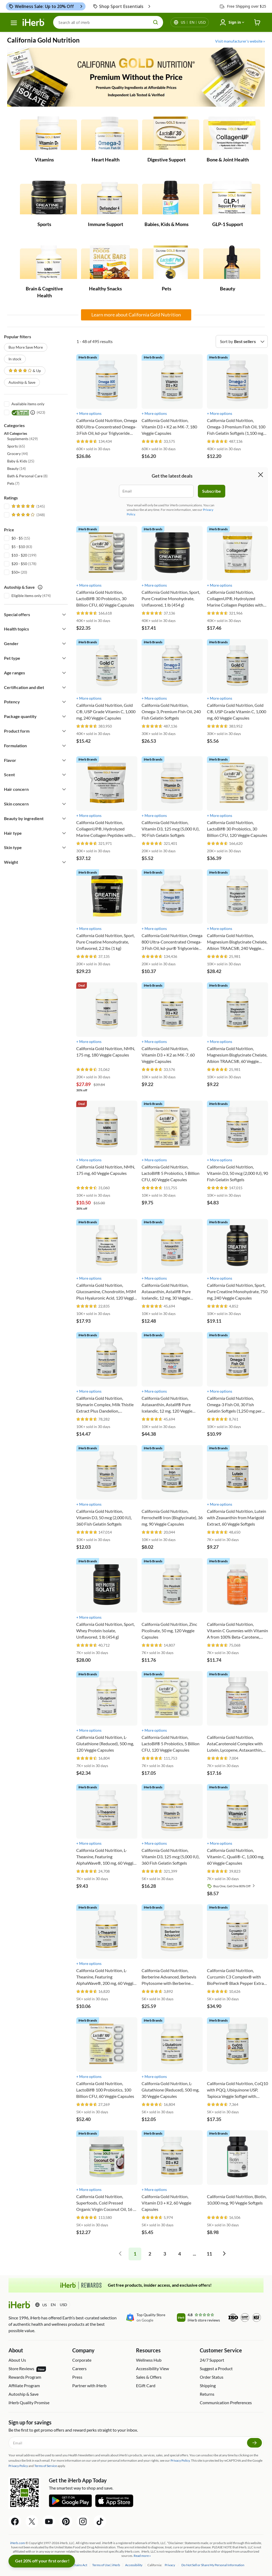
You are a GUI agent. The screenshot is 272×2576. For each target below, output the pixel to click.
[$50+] (6, 571)
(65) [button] (16, 446)
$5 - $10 (18, 546)
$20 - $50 (19, 563)
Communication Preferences (226, 2402)
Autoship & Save (21, 382)
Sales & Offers (149, 2376)
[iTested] (6, 412)
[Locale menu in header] (193, 22)
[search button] (155, 22)
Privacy (170, 2565)
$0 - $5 (17, 538)
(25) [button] (20, 461)
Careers (79, 2368)
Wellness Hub (149, 2359)
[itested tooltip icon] (32, 412)
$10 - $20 (19, 555)
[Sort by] (242, 341)
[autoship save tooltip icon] (40, 587)
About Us (17, 2359)
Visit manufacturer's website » (240, 41)
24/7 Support (212, 2359)
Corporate (81, 2359)
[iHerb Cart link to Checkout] (257, 22)
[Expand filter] (64, 614)
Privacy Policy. (180, 2460)
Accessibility (134, 2565)
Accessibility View (152, 2368)
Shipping (208, 2385)
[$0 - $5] (6, 537)
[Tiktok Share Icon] (100, 2521)
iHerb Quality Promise (28, 2402)
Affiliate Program (24, 2385)
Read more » (142, 2556)
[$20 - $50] (6, 563)
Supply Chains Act (75, 2565)
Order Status (211, 2376)
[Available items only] (6, 403)
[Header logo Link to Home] (33, 22)
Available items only (27, 404)
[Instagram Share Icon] (83, 2521)
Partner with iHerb (89, 2385)
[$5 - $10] (6, 546)
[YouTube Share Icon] (49, 2521)
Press (77, 2376)
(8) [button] (27, 476)
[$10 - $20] (6, 554)
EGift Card (145, 2385)
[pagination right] (224, 2254)
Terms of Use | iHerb (106, 2565)
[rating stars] (86, 441)
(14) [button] (16, 468)
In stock (14, 359)
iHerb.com (17, 2543)
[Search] (108, 22)
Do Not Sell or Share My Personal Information (212, 2565)
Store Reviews (27, 2369)
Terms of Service (45, 2466)
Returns (207, 2394)
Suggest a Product (216, 2368)
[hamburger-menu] (13, 23)
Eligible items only (26, 595)
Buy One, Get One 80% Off (234, 1886)
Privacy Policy (18, 2466)
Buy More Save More (25, 347)
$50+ (15, 572)
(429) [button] (22, 438)
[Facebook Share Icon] (15, 2521)
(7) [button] (13, 483)
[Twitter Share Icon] (32, 2521)
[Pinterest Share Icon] (66, 2521)
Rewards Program (24, 2376)
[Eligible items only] (6, 595)
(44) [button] (17, 453)
